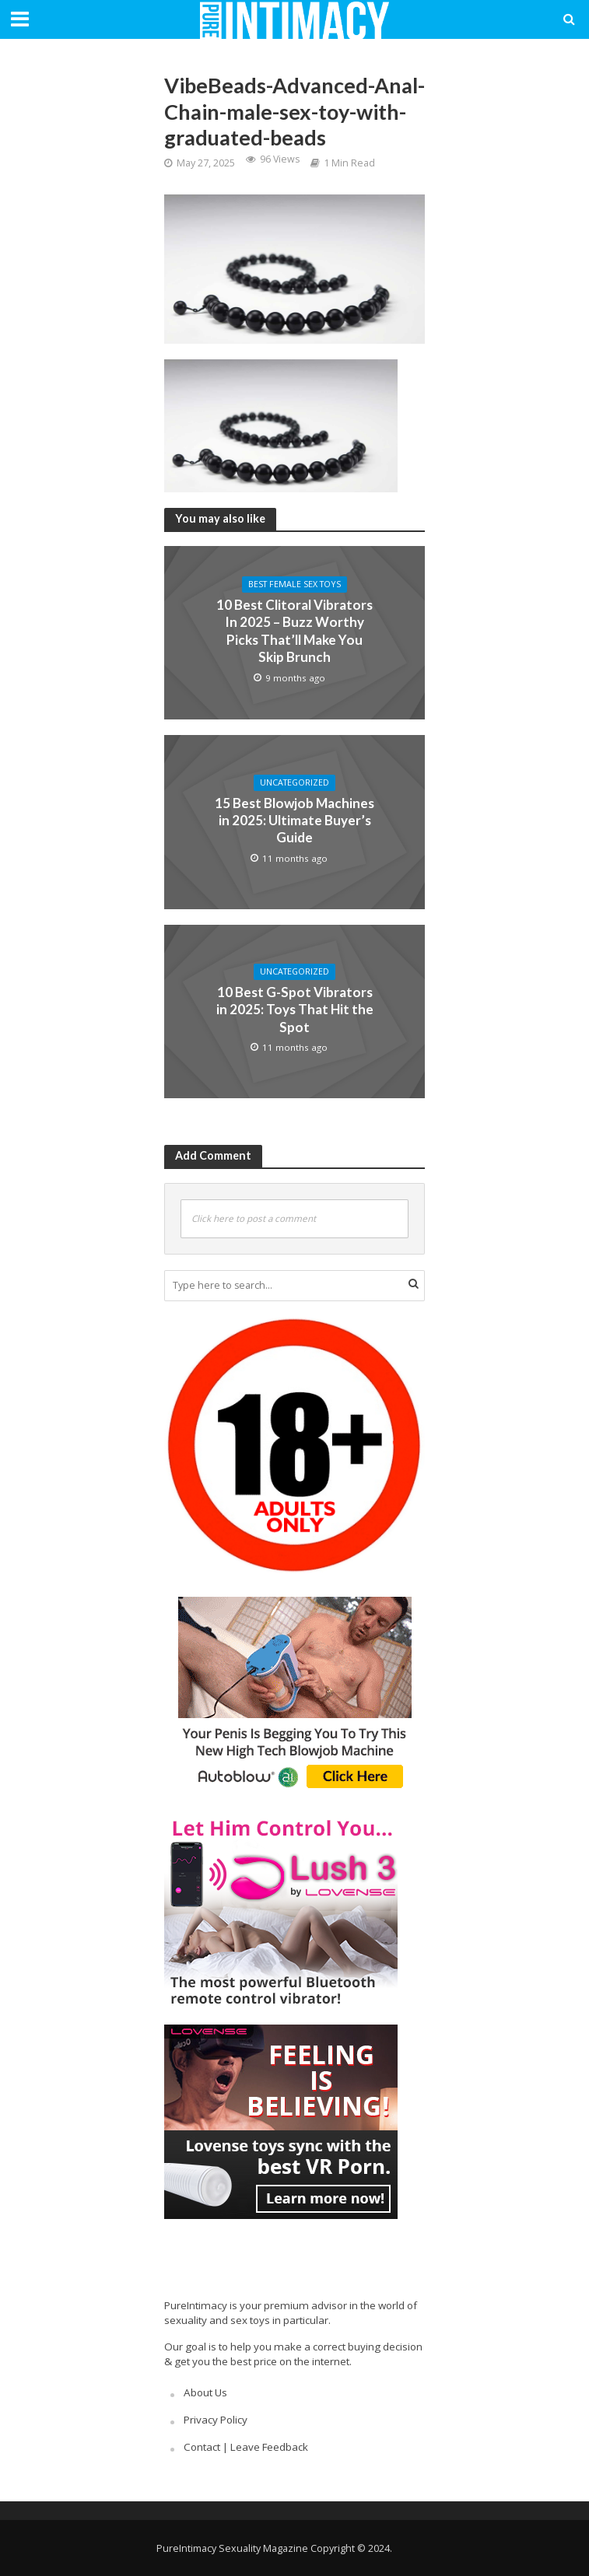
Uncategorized (294, 782)
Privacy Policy (215, 2420)
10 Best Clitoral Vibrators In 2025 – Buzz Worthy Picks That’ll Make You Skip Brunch (294, 631)
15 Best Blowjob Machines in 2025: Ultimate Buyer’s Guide (294, 820)
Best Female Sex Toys (294, 584)
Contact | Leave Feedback (246, 2447)
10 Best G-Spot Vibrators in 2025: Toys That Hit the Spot (294, 1009)
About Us (205, 2392)
